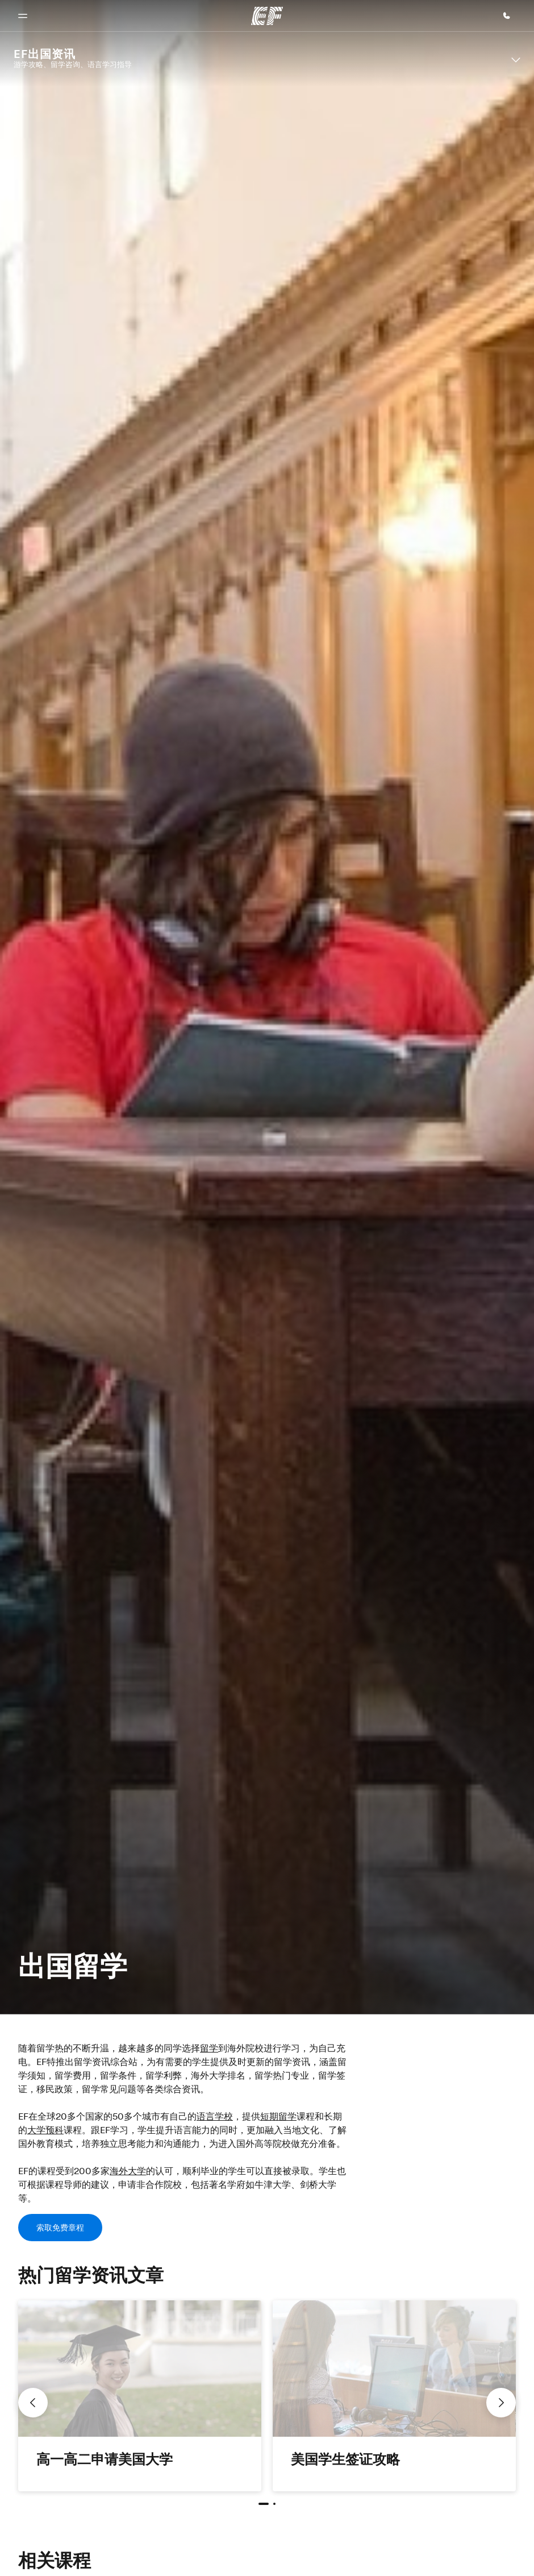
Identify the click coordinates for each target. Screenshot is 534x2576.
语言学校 (215, 2116)
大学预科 (45, 2130)
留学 (209, 2048)
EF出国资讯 (45, 54)
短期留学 (278, 2116)
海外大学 (128, 2170)
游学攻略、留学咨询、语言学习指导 (73, 64)
